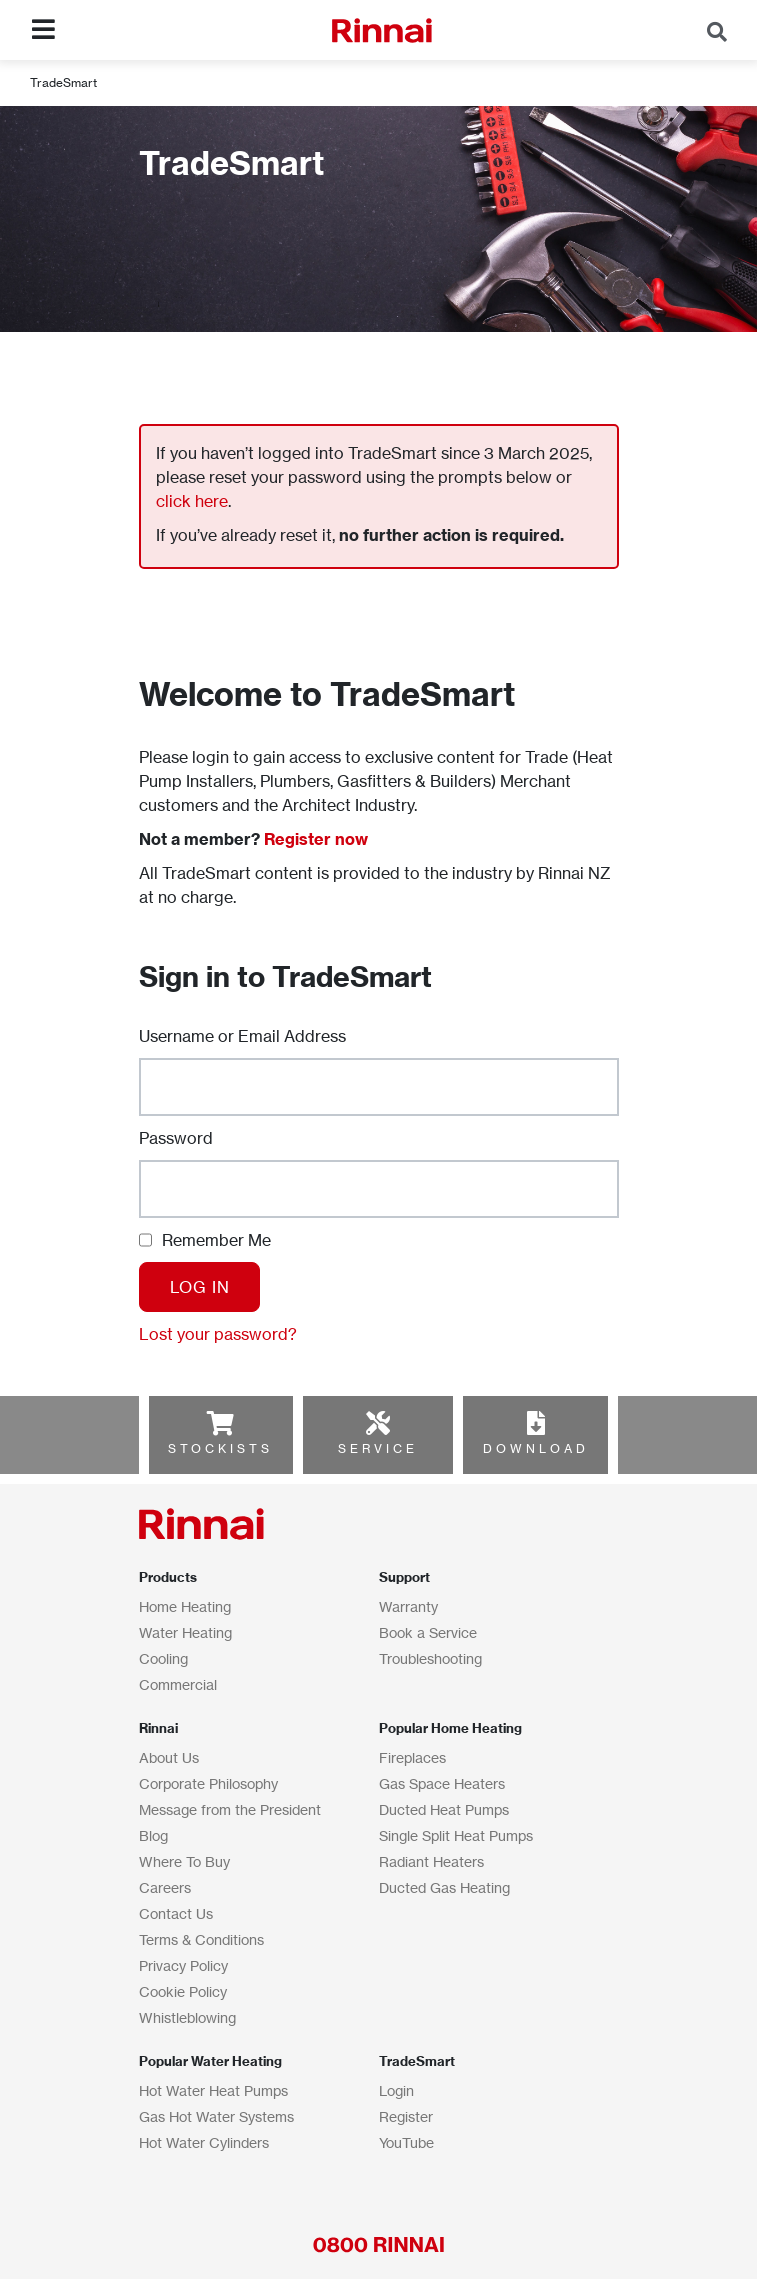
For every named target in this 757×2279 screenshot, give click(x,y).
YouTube (406, 2142)
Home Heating (185, 1606)
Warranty (408, 1606)
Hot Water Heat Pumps (213, 2090)
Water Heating (185, 1632)
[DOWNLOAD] (536, 1423)
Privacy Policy (183, 1965)
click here (192, 501)
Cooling (163, 1658)
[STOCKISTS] (221, 1423)
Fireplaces (412, 1757)
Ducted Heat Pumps (444, 1809)
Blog (153, 1835)
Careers (165, 1887)
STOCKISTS (220, 1448)
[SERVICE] (378, 1423)
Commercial (178, 1684)
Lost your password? (218, 1334)
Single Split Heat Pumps (456, 1835)
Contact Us (176, 1913)
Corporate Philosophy (208, 1783)
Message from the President (230, 1809)
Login (396, 2090)
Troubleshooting (430, 1658)
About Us (169, 1757)
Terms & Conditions (201, 1939)
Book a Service (428, 1632)
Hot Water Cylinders (204, 2142)
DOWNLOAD (536, 1448)
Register (406, 2116)
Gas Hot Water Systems (216, 2116)
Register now (316, 839)
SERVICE (378, 1448)
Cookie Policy (183, 1991)
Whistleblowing (187, 2017)
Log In (200, 1287)
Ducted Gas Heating (444, 1887)
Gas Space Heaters (442, 1783)
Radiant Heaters (431, 1861)
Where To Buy (184, 1861)
